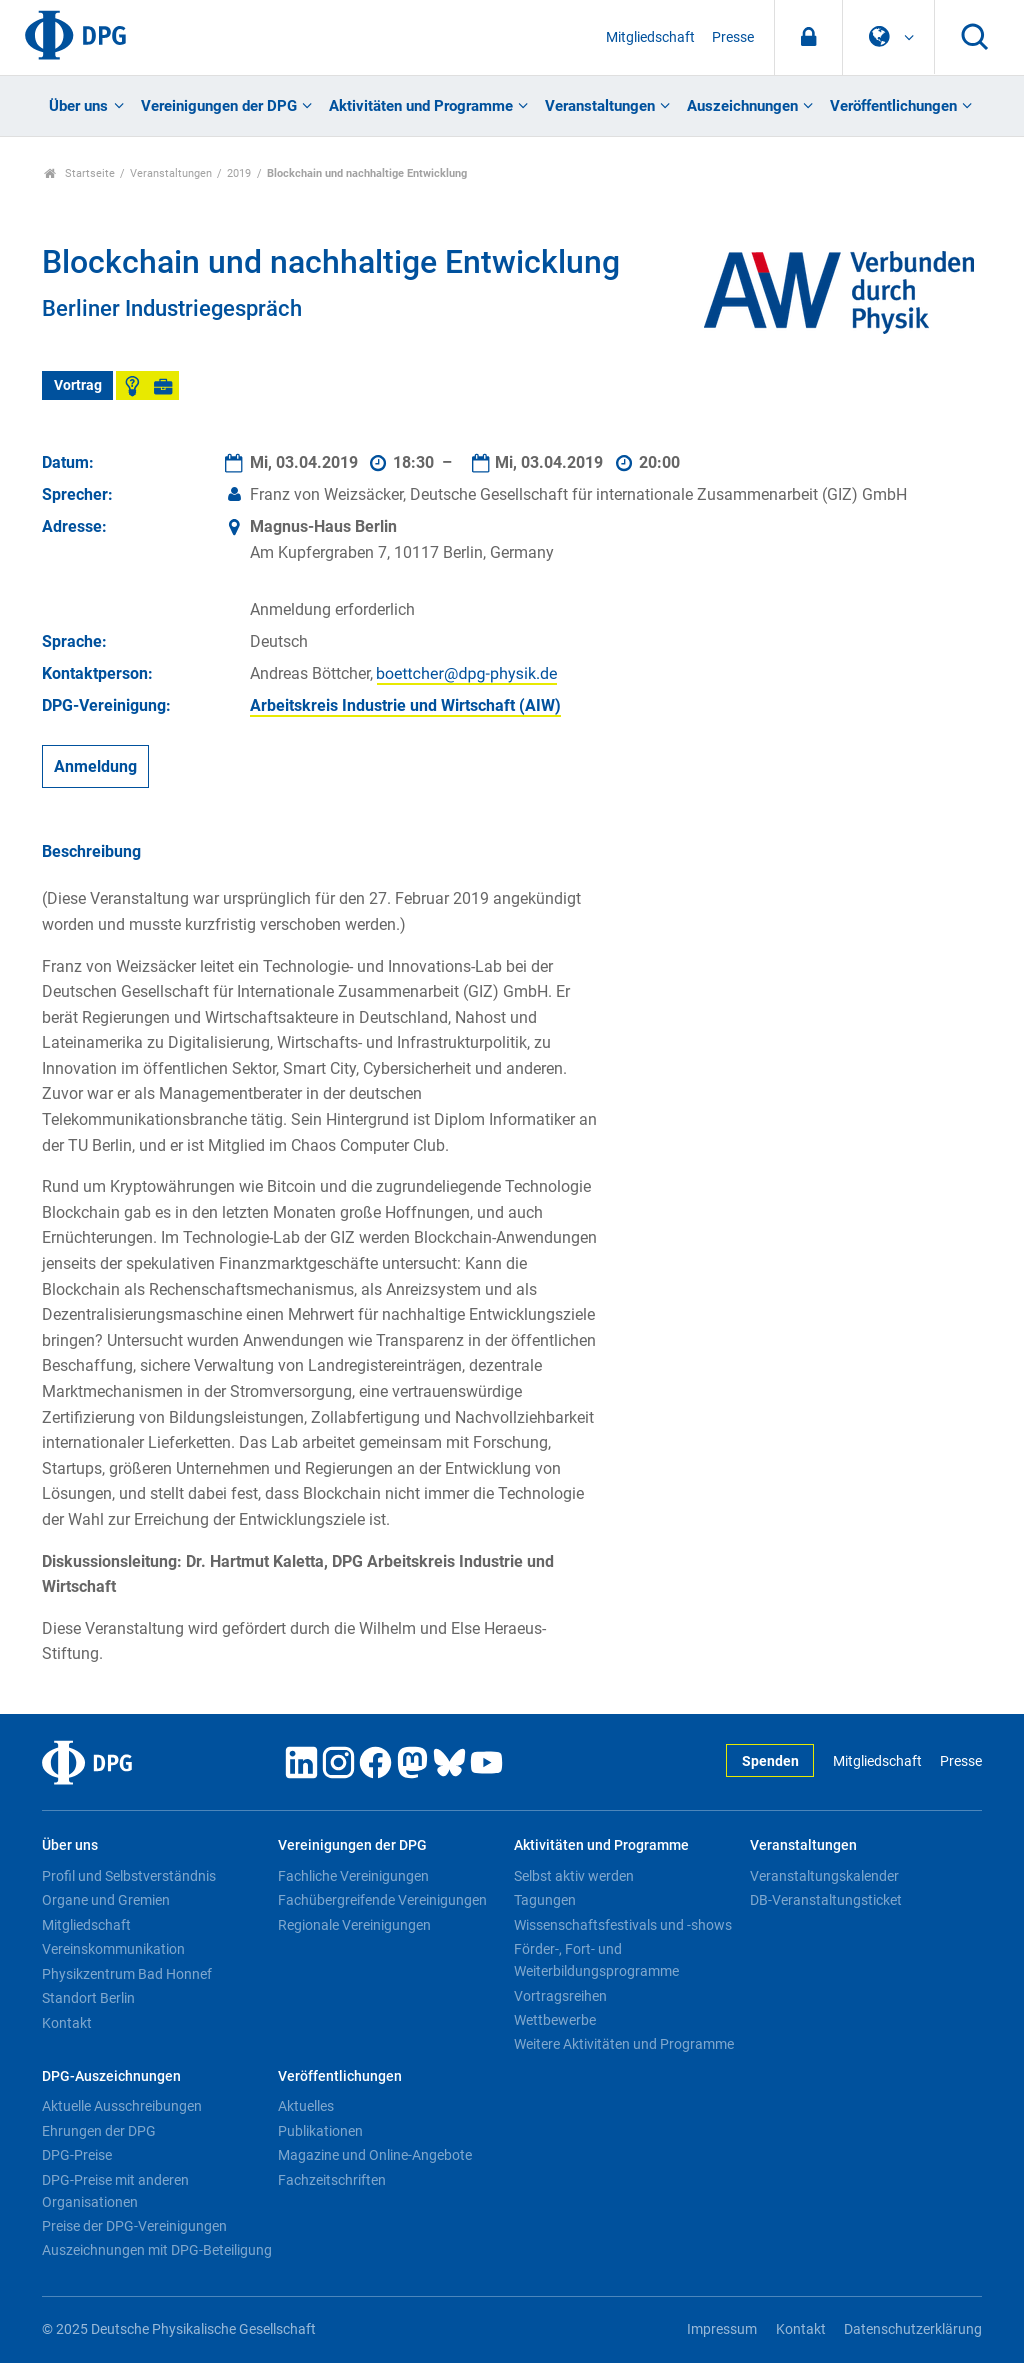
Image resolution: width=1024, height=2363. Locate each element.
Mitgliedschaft (650, 37)
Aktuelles (306, 2106)
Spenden (770, 1761)
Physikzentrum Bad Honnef (127, 1974)
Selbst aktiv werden (574, 1876)
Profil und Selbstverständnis (129, 1876)
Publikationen (320, 2131)
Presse (733, 37)
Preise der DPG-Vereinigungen (134, 2226)
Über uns (78, 106)
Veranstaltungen (600, 106)
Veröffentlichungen (893, 106)
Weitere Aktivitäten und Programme (624, 2044)
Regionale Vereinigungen (354, 1925)
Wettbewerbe (555, 2020)
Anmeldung (95, 766)
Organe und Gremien (106, 1900)
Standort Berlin (88, 1998)
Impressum (722, 2329)
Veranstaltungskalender (824, 1876)
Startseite (79, 173)
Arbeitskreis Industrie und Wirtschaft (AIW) (405, 705)
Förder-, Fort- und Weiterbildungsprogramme (596, 1960)
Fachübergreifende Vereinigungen (382, 1900)
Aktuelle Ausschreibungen (122, 2106)
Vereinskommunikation (113, 1949)
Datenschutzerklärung (913, 2329)
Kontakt (67, 2023)
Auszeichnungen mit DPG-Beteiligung (157, 2250)
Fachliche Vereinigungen (353, 1876)
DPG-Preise (77, 2155)
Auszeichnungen (742, 106)
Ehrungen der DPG (99, 2131)
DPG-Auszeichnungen (111, 2076)
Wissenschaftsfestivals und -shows (623, 1925)
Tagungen (545, 1900)
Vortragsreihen (560, 1996)
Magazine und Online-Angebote (375, 2155)
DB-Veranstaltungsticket (826, 1900)
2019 (239, 173)
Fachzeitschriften (332, 2180)
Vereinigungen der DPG (219, 106)
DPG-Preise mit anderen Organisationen (115, 2191)
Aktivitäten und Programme (421, 106)
